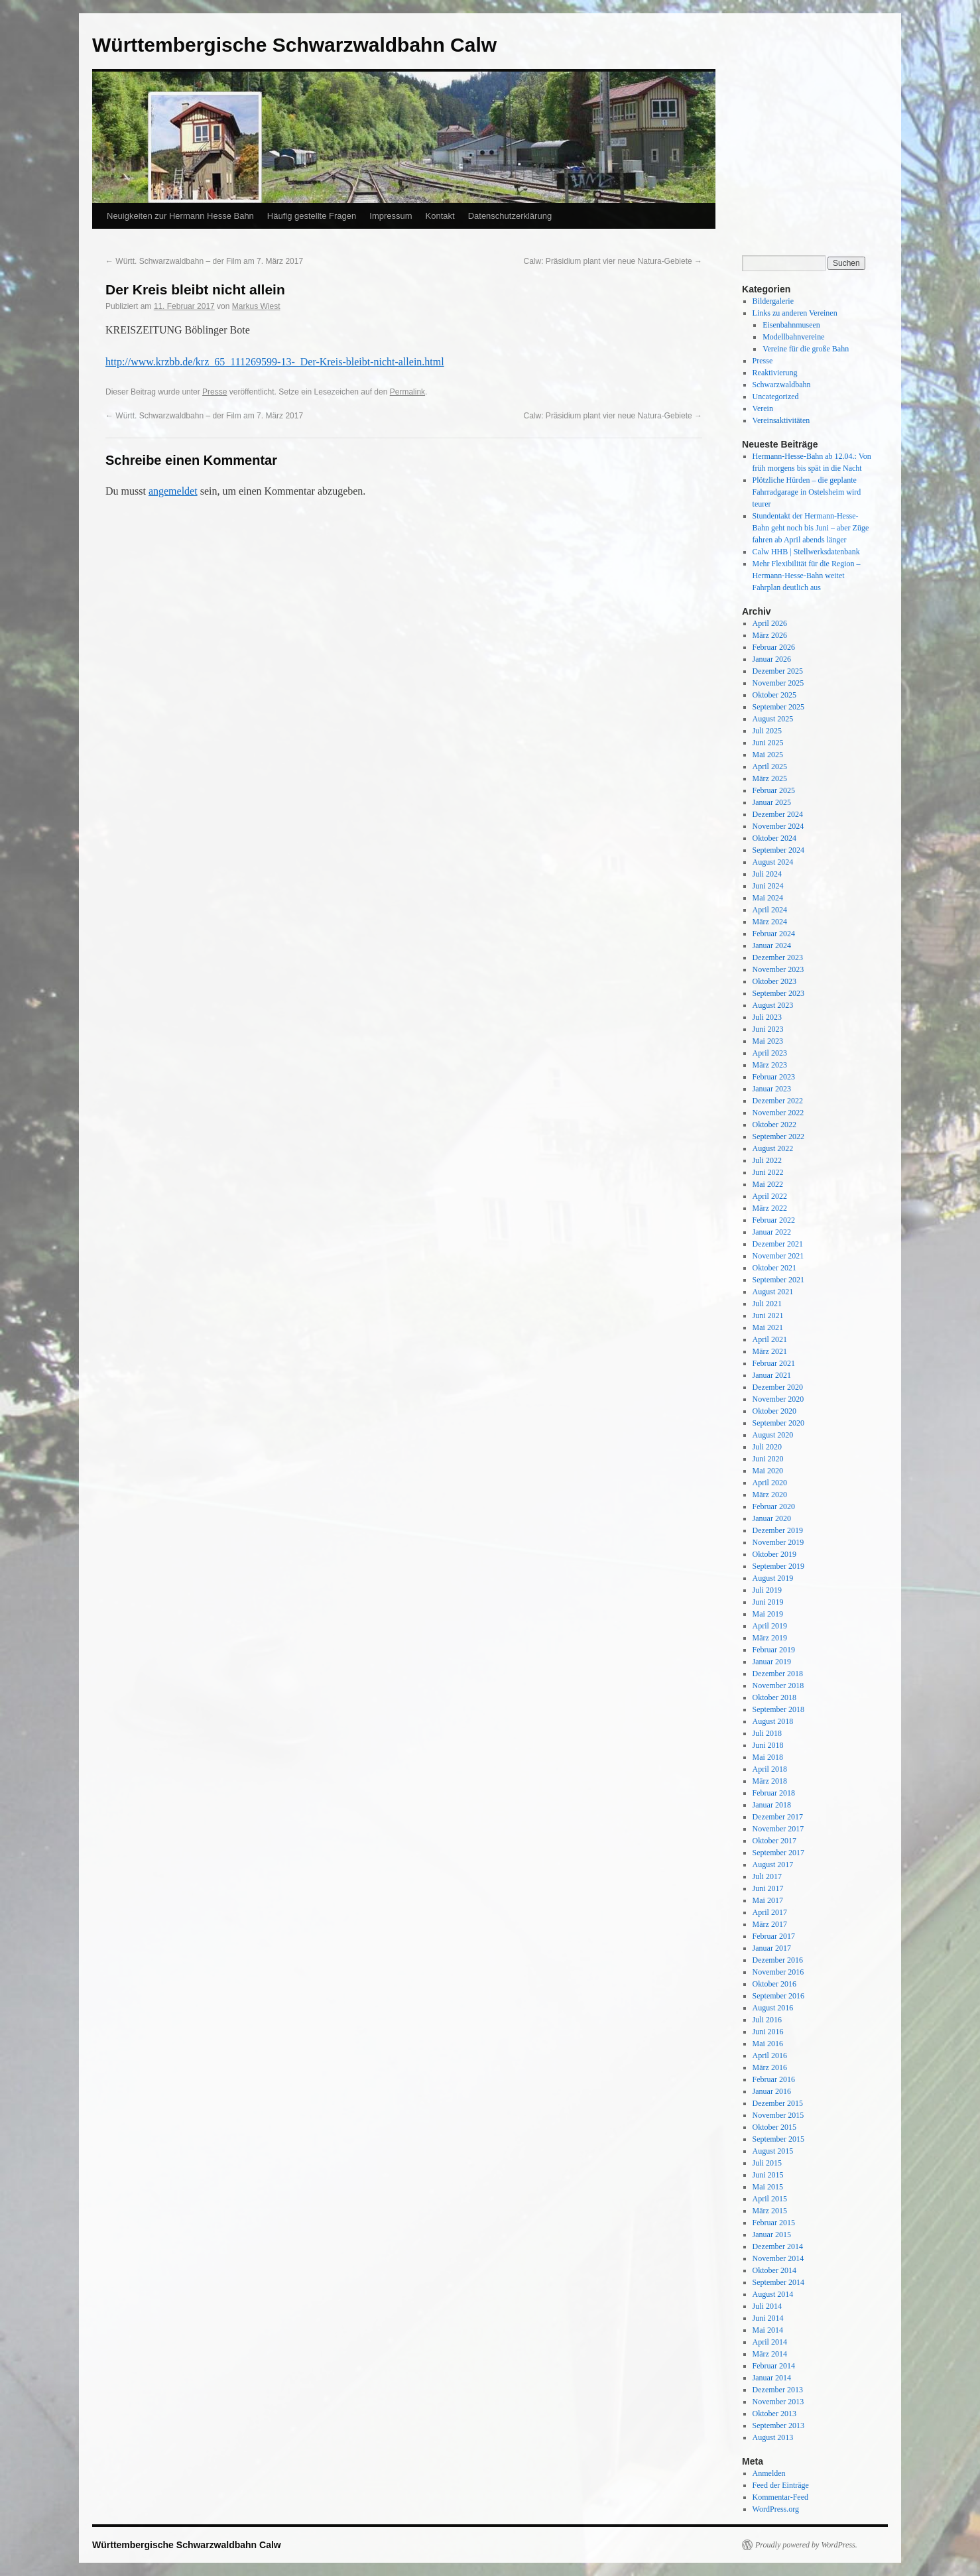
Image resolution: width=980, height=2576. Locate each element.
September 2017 (778, 1852)
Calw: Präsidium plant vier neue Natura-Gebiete (613, 261)
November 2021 (778, 1255)
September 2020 (778, 1423)
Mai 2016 (768, 2043)
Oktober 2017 (774, 1840)
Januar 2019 (772, 1661)
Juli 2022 (767, 1160)
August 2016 (773, 2007)
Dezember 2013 (778, 2389)
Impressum (390, 216)
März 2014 (770, 2354)
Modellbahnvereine (793, 336)
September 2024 (778, 850)
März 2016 (770, 2067)
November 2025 (778, 683)
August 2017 (773, 1864)
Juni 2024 (768, 885)
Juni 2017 (768, 1888)
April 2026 (770, 623)
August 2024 (773, 862)
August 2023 (773, 1005)
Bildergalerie (773, 301)
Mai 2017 (768, 1900)
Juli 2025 (767, 730)
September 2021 (778, 1279)
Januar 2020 (772, 1518)
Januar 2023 (772, 1088)
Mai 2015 (768, 2186)
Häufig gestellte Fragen (311, 216)
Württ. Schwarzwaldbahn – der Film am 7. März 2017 (204, 261)
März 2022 (770, 1208)
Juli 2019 (767, 1590)
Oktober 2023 (774, 981)
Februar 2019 (774, 1649)
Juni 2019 (768, 1602)
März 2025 (770, 778)
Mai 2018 (768, 1757)
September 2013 (778, 2425)
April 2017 (770, 1912)
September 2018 (778, 1709)
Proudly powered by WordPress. (806, 2544)
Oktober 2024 (774, 838)
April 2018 (770, 1769)
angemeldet (173, 491)
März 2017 (770, 1924)
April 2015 (770, 2198)
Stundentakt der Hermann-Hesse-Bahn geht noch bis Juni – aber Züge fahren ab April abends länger (811, 527)
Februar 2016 (774, 2079)
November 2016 (778, 1972)
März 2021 (770, 1351)
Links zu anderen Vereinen (795, 313)
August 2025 (773, 718)
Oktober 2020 (774, 1411)
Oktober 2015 (774, 2127)
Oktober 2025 (774, 695)
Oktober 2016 (774, 1984)
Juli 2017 (767, 1876)
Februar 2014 (774, 2365)
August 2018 (773, 1721)
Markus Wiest (256, 306)
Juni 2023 (768, 1029)
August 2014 (773, 2294)
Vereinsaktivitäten (781, 420)
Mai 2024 (768, 897)
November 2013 (778, 2401)
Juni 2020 (768, 1458)
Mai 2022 (768, 1184)
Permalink (407, 392)
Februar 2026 (774, 647)
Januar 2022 (772, 1232)
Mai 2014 (768, 2330)
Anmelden (769, 2473)
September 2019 (778, 1566)
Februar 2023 (774, 1076)
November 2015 (778, 2115)
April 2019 (770, 1625)
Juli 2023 (767, 1017)
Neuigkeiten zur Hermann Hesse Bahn (180, 216)
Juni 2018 (768, 1745)
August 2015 (773, 2151)
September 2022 (778, 1136)
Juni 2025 (768, 742)
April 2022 (770, 1196)
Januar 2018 (772, 1804)
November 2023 (778, 969)
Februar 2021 (774, 1363)
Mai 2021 (768, 1327)
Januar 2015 (772, 2234)
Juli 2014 (767, 2306)
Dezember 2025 (778, 671)
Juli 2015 (767, 2163)
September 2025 (778, 706)
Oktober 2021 (774, 1267)
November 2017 (778, 1828)
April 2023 (770, 1053)
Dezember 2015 (778, 2103)
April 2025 (770, 766)
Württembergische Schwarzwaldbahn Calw (294, 45)
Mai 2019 (768, 1614)
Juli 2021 (767, 1303)
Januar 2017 (772, 1948)
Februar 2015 (774, 2222)
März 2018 (770, 1781)
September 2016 (778, 1995)
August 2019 (773, 1578)
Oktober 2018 (774, 1697)
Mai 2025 (768, 754)
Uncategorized (776, 396)
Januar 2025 (772, 802)
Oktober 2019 (774, 1554)
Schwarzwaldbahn (782, 384)
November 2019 (778, 1542)
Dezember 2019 (778, 1530)
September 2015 (778, 2139)
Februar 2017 (774, 1936)
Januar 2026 (772, 659)
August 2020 (773, 1435)
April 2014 (770, 2342)
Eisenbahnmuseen (791, 325)
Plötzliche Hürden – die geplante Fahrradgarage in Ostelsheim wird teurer (807, 492)
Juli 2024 (767, 874)
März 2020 (770, 1494)
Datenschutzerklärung (510, 216)
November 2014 (778, 2258)
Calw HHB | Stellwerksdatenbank (806, 551)
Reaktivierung (775, 372)
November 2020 (778, 1399)
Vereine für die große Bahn (806, 348)
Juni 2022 (768, 1172)
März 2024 (770, 921)
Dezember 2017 (778, 1816)
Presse (214, 392)
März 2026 (770, 635)
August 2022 (773, 1148)
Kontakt (440, 216)
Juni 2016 (768, 2031)
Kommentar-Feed (780, 2497)
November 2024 (778, 826)
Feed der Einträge (781, 2485)
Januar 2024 (772, 945)
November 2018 (778, 1685)
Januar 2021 (772, 1375)
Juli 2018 (767, 1733)
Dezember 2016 (778, 1960)
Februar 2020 (774, 1506)
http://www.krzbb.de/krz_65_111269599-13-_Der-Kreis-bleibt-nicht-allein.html (274, 361)
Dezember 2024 (778, 814)
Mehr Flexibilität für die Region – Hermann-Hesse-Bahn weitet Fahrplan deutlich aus (807, 575)
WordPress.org (776, 2509)
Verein (763, 408)
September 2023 (778, 993)
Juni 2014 (768, 2318)
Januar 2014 (772, 2377)
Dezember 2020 (778, 1387)
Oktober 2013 (774, 2413)
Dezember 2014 (778, 2246)
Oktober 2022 (774, 1124)
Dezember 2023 (778, 957)
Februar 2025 (774, 790)
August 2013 (773, 2437)
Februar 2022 (774, 1220)
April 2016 (770, 2055)
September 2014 (778, 2282)
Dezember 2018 (778, 1673)
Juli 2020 (767, 1446)
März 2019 (770, 1637)
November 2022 (778, 1112)
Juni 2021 (768, 1315)
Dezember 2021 (778, 1244)
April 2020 (770, 1482)
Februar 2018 (774, 1793)
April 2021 (770, 1339)
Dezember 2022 (778, 1100)
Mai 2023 (768, 1041)
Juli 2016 (767, 2019)
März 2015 (770, 2210)
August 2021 (773, 1291)
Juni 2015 (768, 2174)
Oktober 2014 (774, 2270)
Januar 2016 (772, 2091)
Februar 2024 (774, 933)
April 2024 (770, 909)
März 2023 (770, 1065)
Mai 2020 (768, 1470)
